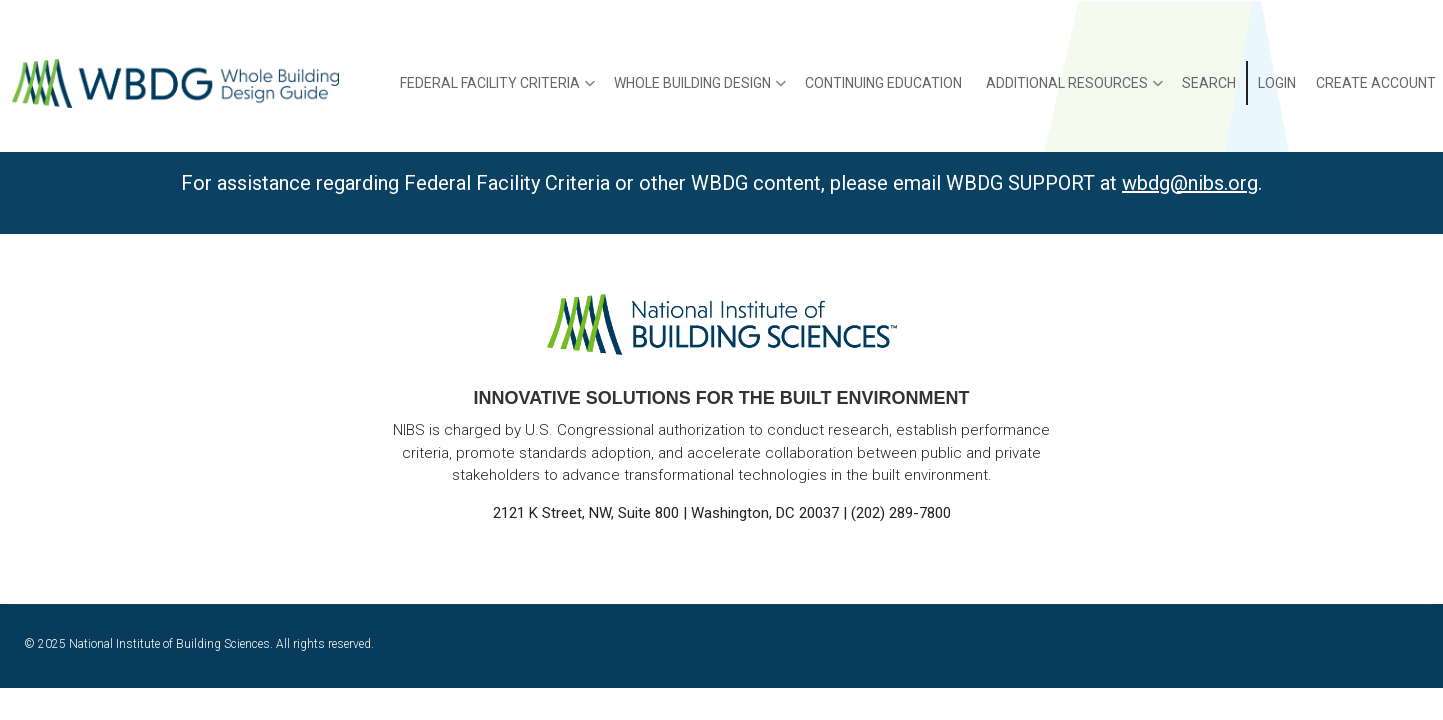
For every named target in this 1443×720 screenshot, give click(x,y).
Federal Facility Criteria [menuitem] (497, 90)
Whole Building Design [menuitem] (700, 90)
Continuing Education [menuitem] (883, 83)
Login (1277, 83)
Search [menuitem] (1209, 83)
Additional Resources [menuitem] (1074, 90)
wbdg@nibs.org (1190, 183)
